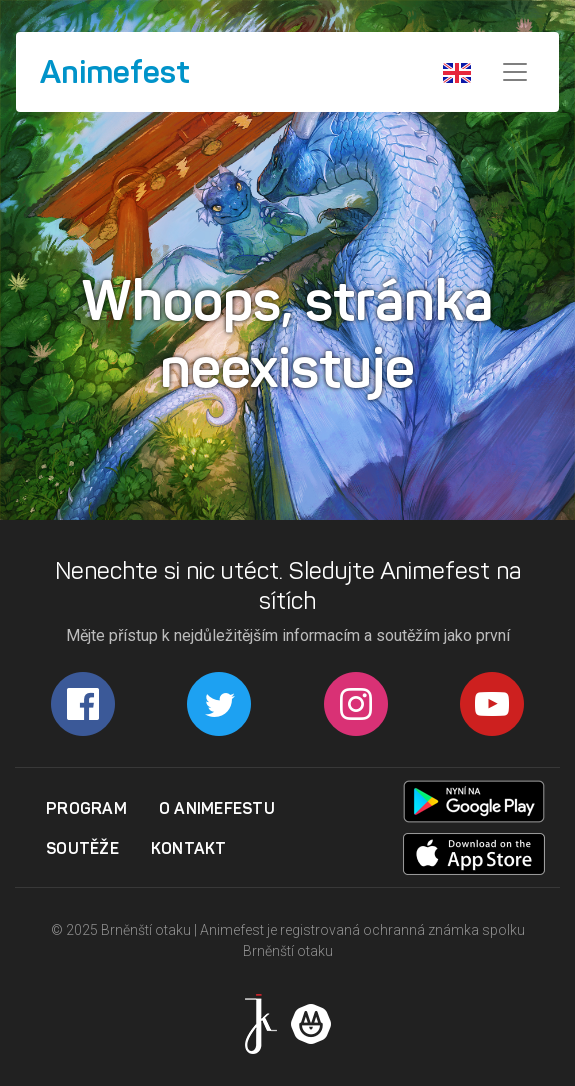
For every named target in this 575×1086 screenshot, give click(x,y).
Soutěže (82, 848)
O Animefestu (217, 808)
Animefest (115, 72)
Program (86, 808)
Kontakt (189, 848)
